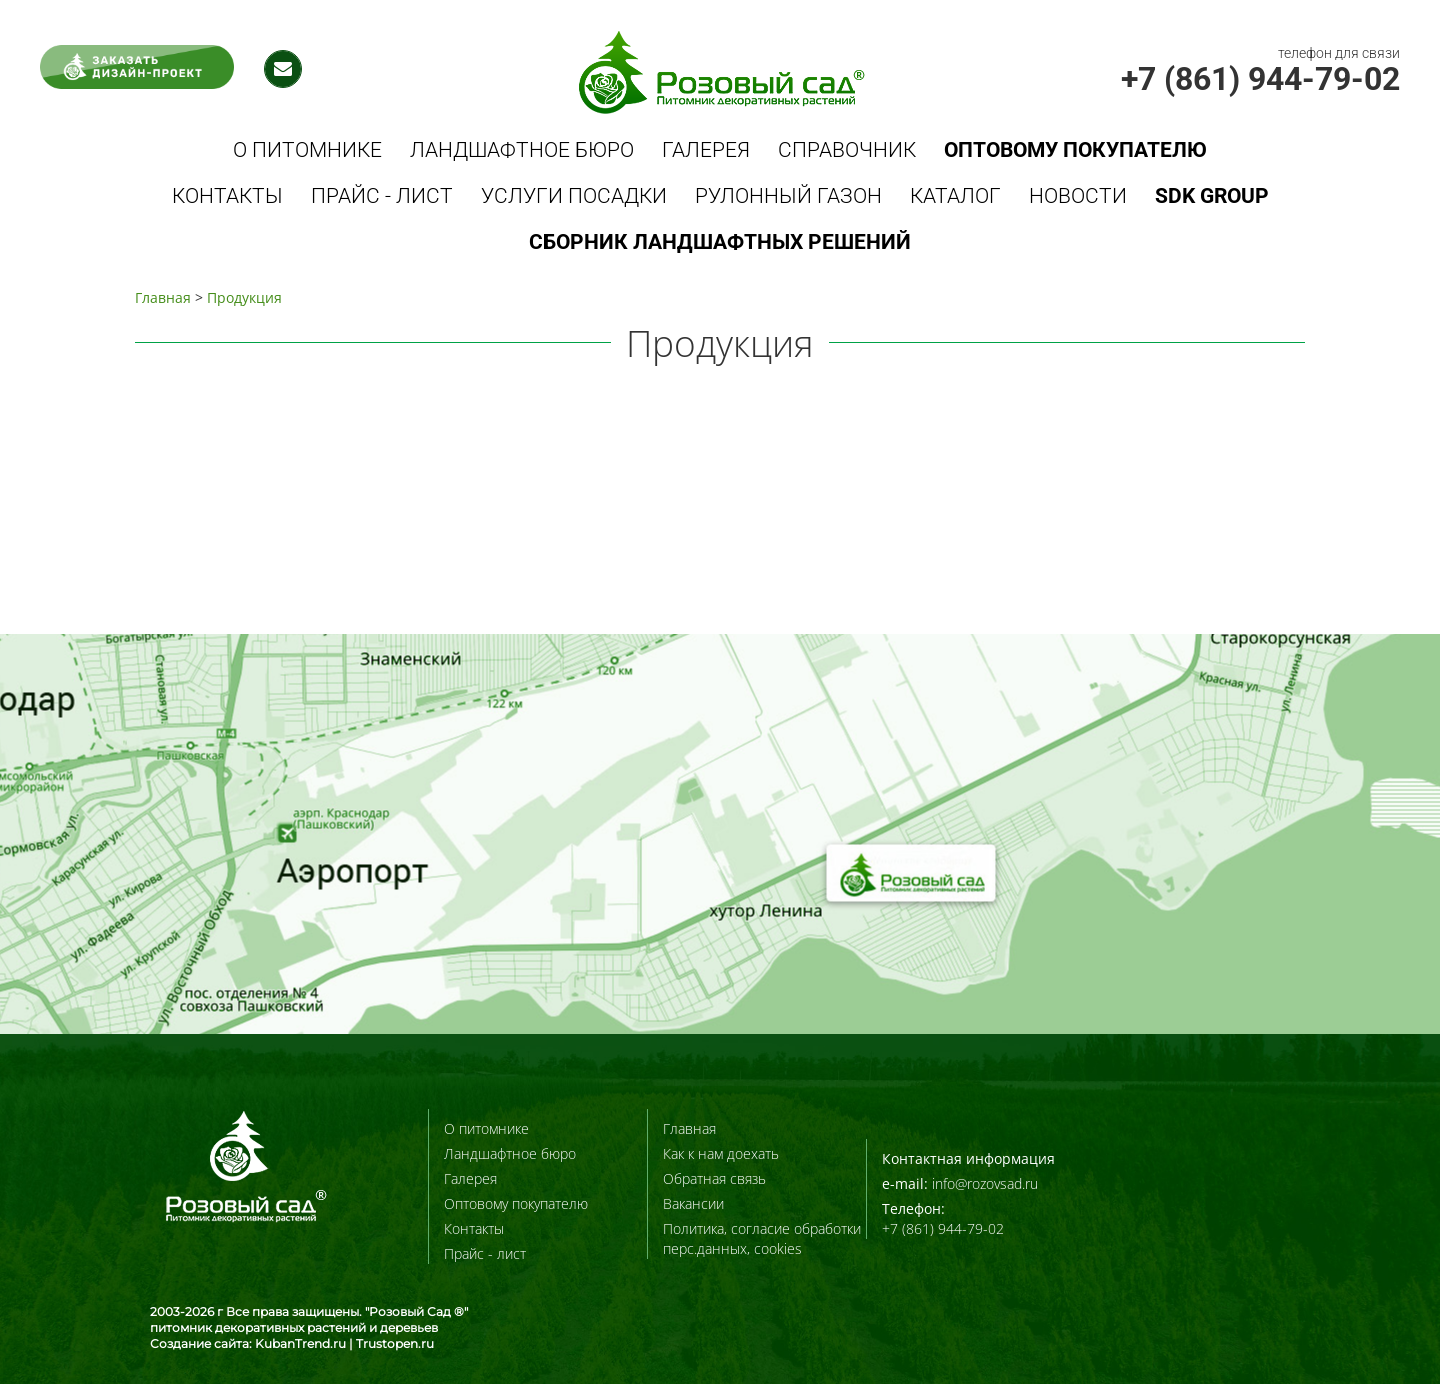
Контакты (227, 196)
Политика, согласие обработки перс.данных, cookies (762, 1238)
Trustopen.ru (395, 1343)
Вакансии (693, 1203)
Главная (163, 297)
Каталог (955, 196)
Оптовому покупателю (516, 1203)
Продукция (244, 297)
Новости (1078, 196)
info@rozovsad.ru (985, 1183)
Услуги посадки (574, 196)
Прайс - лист (382, 196)
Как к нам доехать (721, 1153)
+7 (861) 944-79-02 (1260, 79)
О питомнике (307, 150)
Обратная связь (714, 1178)
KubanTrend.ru (300, 1343)
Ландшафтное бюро (522, 150)
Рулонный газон (788, 196)
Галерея (706, 150)
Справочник (847, 150)
